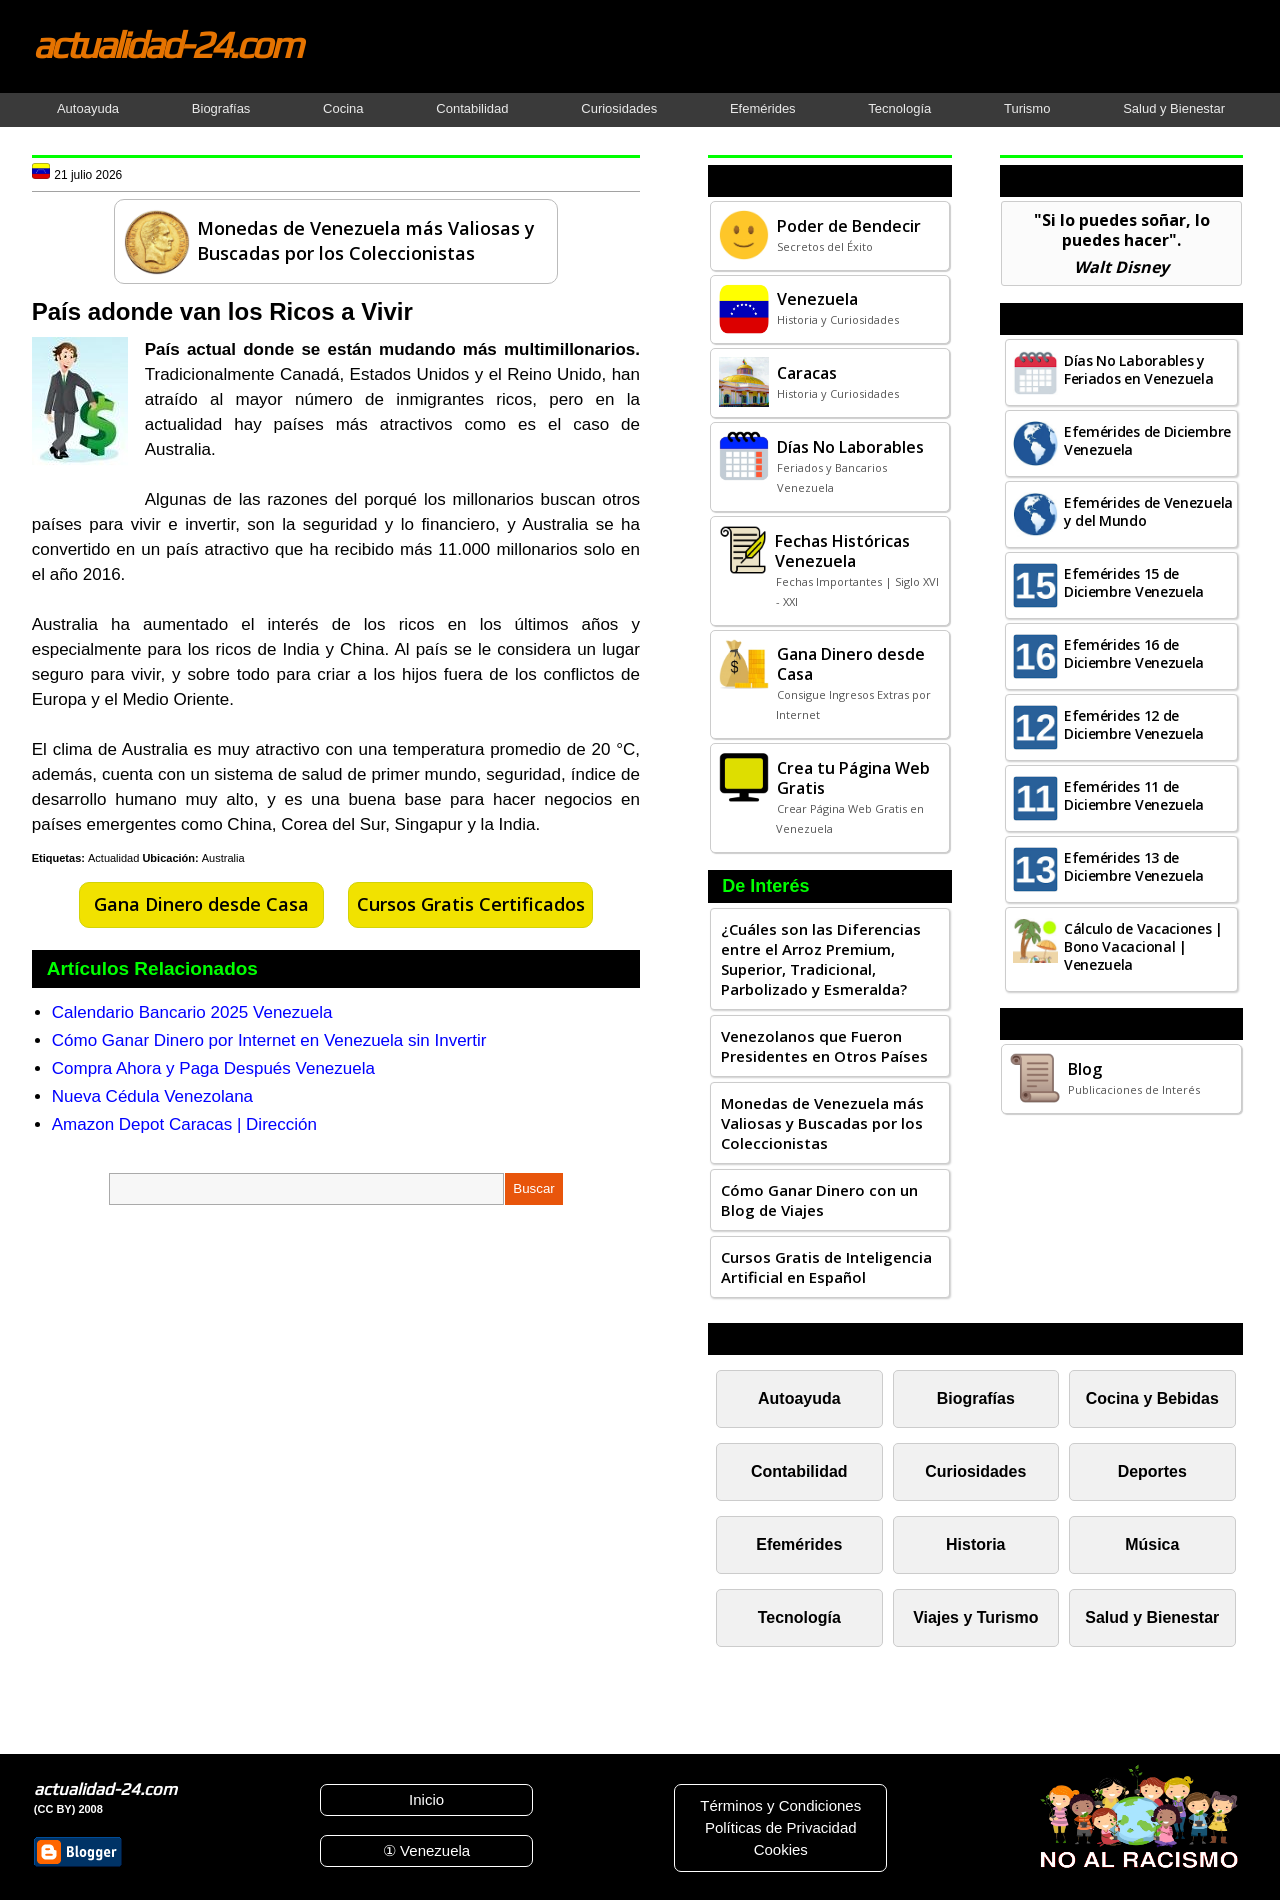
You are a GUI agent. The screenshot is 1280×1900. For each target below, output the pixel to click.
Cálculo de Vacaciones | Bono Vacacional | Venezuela (1143, 946)
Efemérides (763, 108)
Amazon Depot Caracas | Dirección (184, 1124)
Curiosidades (619, 108)
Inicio (426, 1799)
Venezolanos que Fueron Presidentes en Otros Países (824, 1046)
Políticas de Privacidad (781, 1827)
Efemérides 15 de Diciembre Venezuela (1134, 582)
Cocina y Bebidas (1152, 1398)
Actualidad (113, 858)
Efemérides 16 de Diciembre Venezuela (1134, 653)
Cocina (343, 108)
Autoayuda (88, 108)
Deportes (1152, 1471)
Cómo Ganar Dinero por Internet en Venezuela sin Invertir (269, 1040)
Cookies (781, 1849)
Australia (223, 858)
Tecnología (899, 108)
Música (1152, 1544)
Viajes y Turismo (975, 1617)
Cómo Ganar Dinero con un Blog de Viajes (819, 1200)
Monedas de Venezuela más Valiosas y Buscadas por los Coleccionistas (822, 1123)
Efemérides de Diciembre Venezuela (1147, 440)
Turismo (1027, 108)
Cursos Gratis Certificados (471, 904)
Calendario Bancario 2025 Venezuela (192, 1012)
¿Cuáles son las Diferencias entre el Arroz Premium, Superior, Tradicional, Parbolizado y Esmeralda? (821, 959)
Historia (975, 1544)
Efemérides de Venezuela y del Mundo (1148, 511)
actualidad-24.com (167, 44)
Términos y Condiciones (780, 1805)
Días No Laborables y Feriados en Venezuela (1139, 369)
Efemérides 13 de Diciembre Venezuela (1134, 866)
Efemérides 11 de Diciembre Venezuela (1134, 795)
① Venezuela (426, 1850)
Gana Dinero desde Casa (201, 904)
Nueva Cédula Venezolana (152, 1096)
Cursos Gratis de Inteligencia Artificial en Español (826, 1267)
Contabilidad (472, 108)
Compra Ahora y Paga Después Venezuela (213, 1068)
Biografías (221, 108)
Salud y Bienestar (1174, 108)
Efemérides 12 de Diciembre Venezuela (1134, 724)
